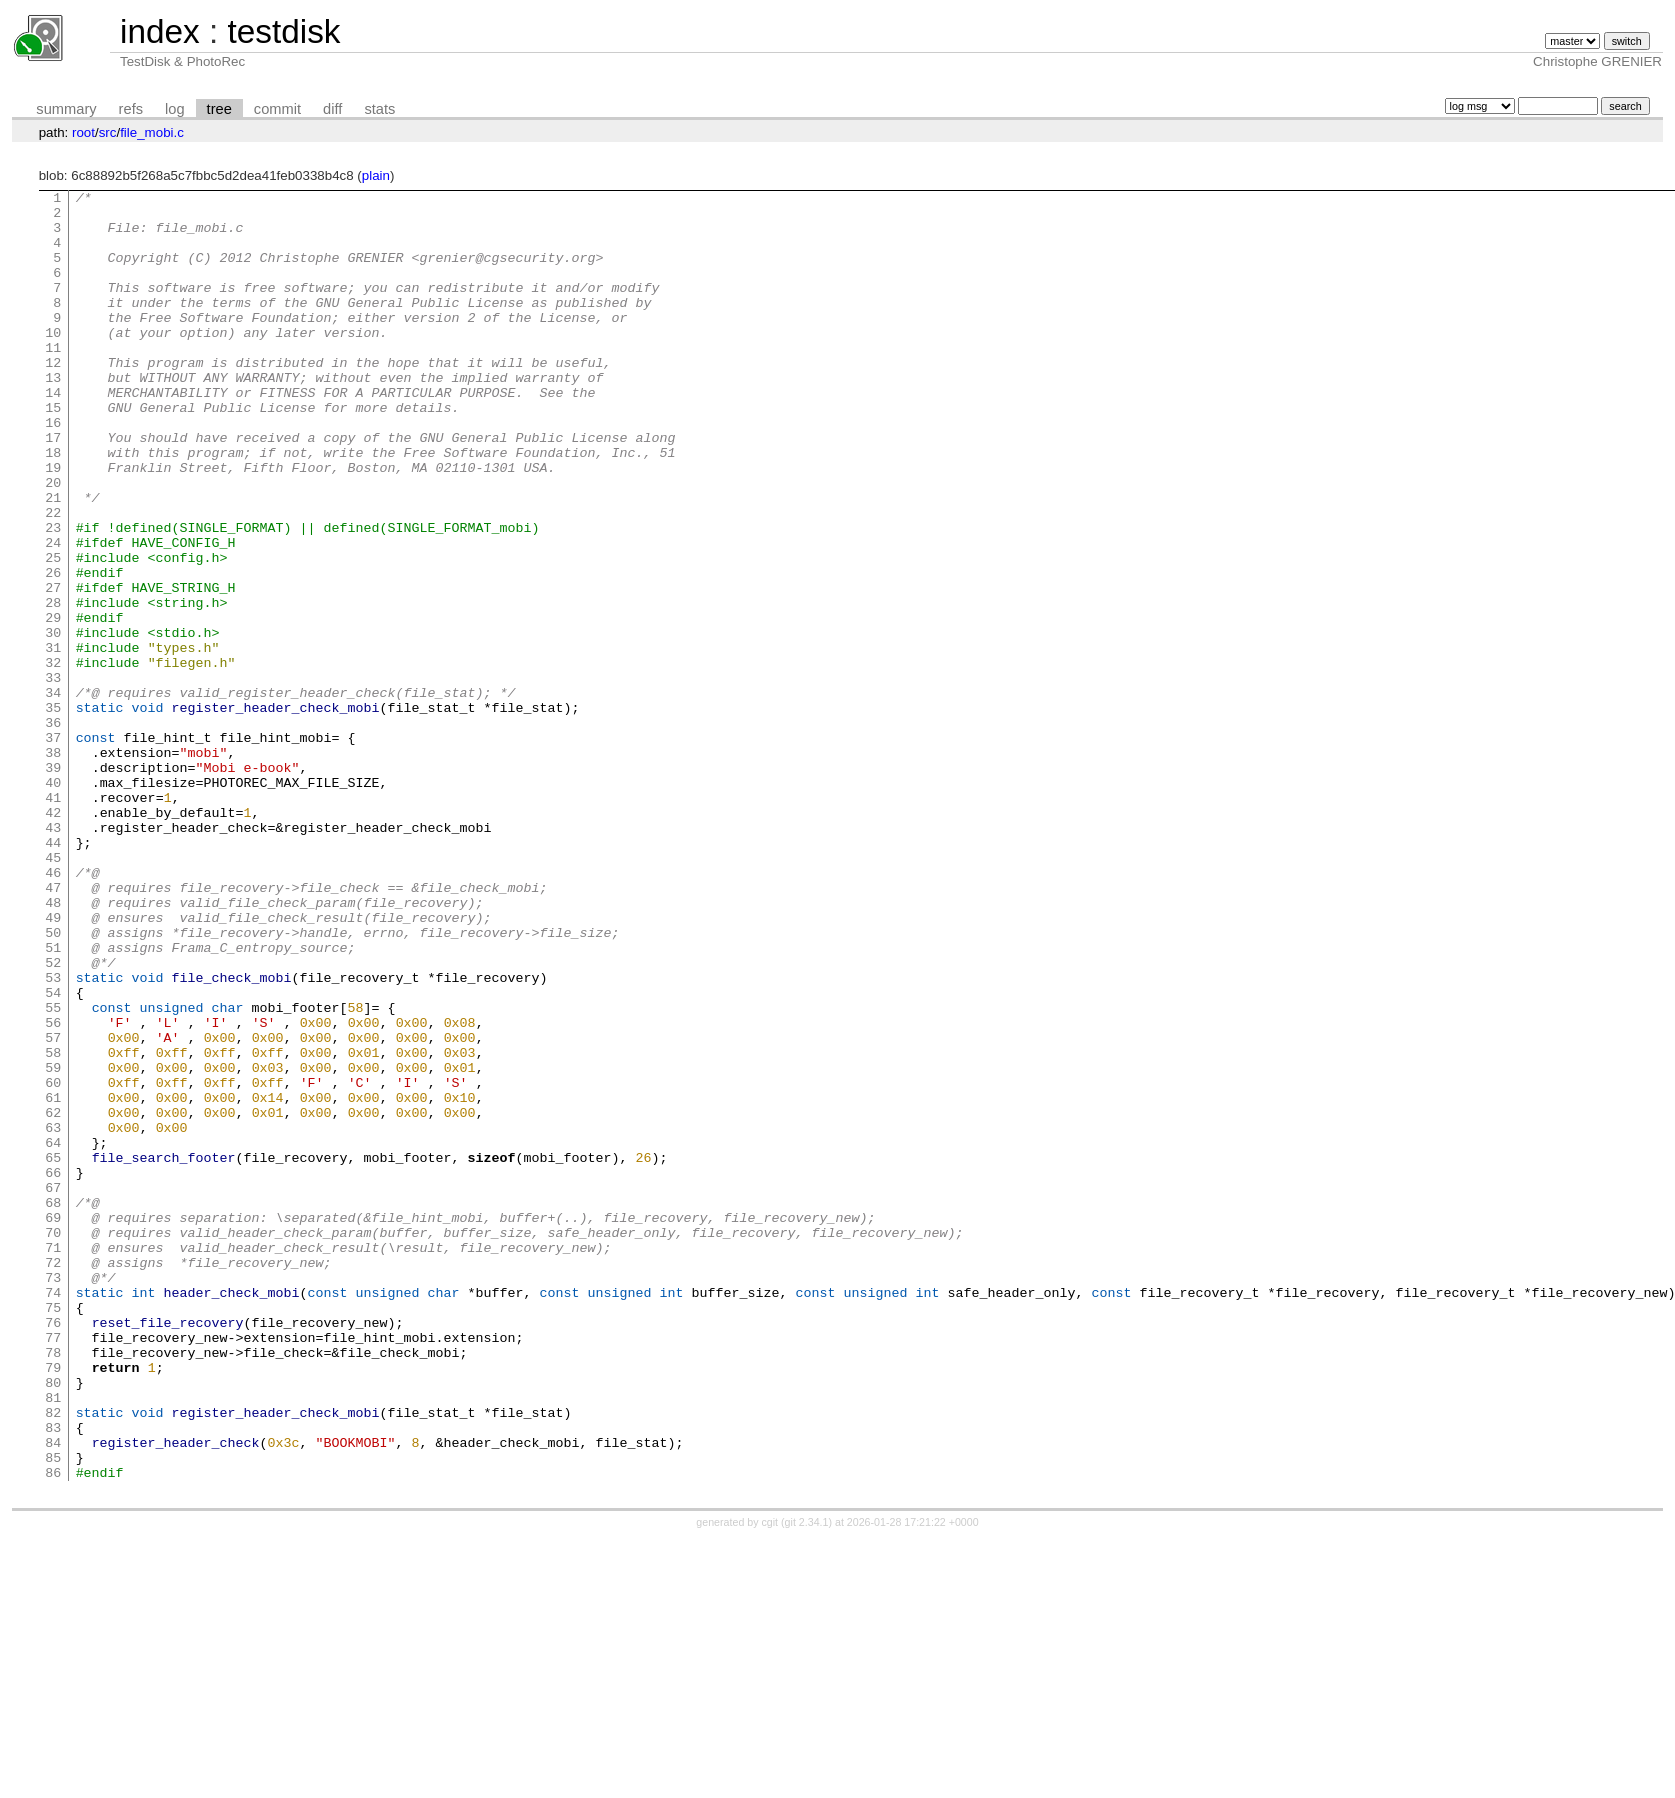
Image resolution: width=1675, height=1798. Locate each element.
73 (53, 1496)
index (160, 31)
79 (53, 1604)
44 (53, 974)
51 (53, 1100)
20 (53, 542)
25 (53, 632)
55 (53, 1172)
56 (53, 1190)
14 (53, 434)
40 (53, 902)
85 (53, 1712)
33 (53, 776)
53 (53, 1136)
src (108, 132)
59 (53, 1244)
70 (53, 1442)
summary (66, 109)
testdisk (283, 31)
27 (53, 668)
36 (53, 830)
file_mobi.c (152, 132)
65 (53, 1352)
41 (53, 920)
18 (53, 506)
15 (53, 452)
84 (53, 1694)
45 (53, 992)
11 (53, 380)
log (175, 109)
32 (53, 758)
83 (53, 1676)
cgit (772, 1780)
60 (53, 1262)
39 (53, 884)
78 (53, 1586)
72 (53, 1478)
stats (379, 109)
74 (53, 1514)
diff (332, 109)
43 (53, 956)
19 (53, 524)
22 (53, 578)
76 (53, 1550)
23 (53, 596)
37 (53, 848)
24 (53, 614)
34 (53, 794)
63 (53, 1316)
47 (53, 1028)
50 (53, 1082)
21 (53, 560)
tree (219, 109)
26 (53, 650)
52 (53, 1118)
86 (53, 1730)
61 (53, 1280)
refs (131, 109)
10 (53, 362)
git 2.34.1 (807, 1780)
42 (53, 938)
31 (53, 740)
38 (53, 866)
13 (53, 416)
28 (53, 686)
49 (53, 1064)
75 (53, 1532)
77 (53, 1568)
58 (53, 1226)
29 (53, 704)
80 (53, 1622)
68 (53, 1406)
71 (53, 1460)
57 (53, 1208)
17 (53, 488)
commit (277, 109)
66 (53, 1370)
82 (53, 1658)
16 (53, 470)
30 (53, 722)
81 (53, 1640)
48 (53, 1046)
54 (53, 1154)
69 (53, 1424)
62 (53, 1298)
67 (53, 1388)
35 (53, 812)
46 (53, 1010)
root (83, 132)
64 (53, 1334)
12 (53, 398)
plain (376, 175)
